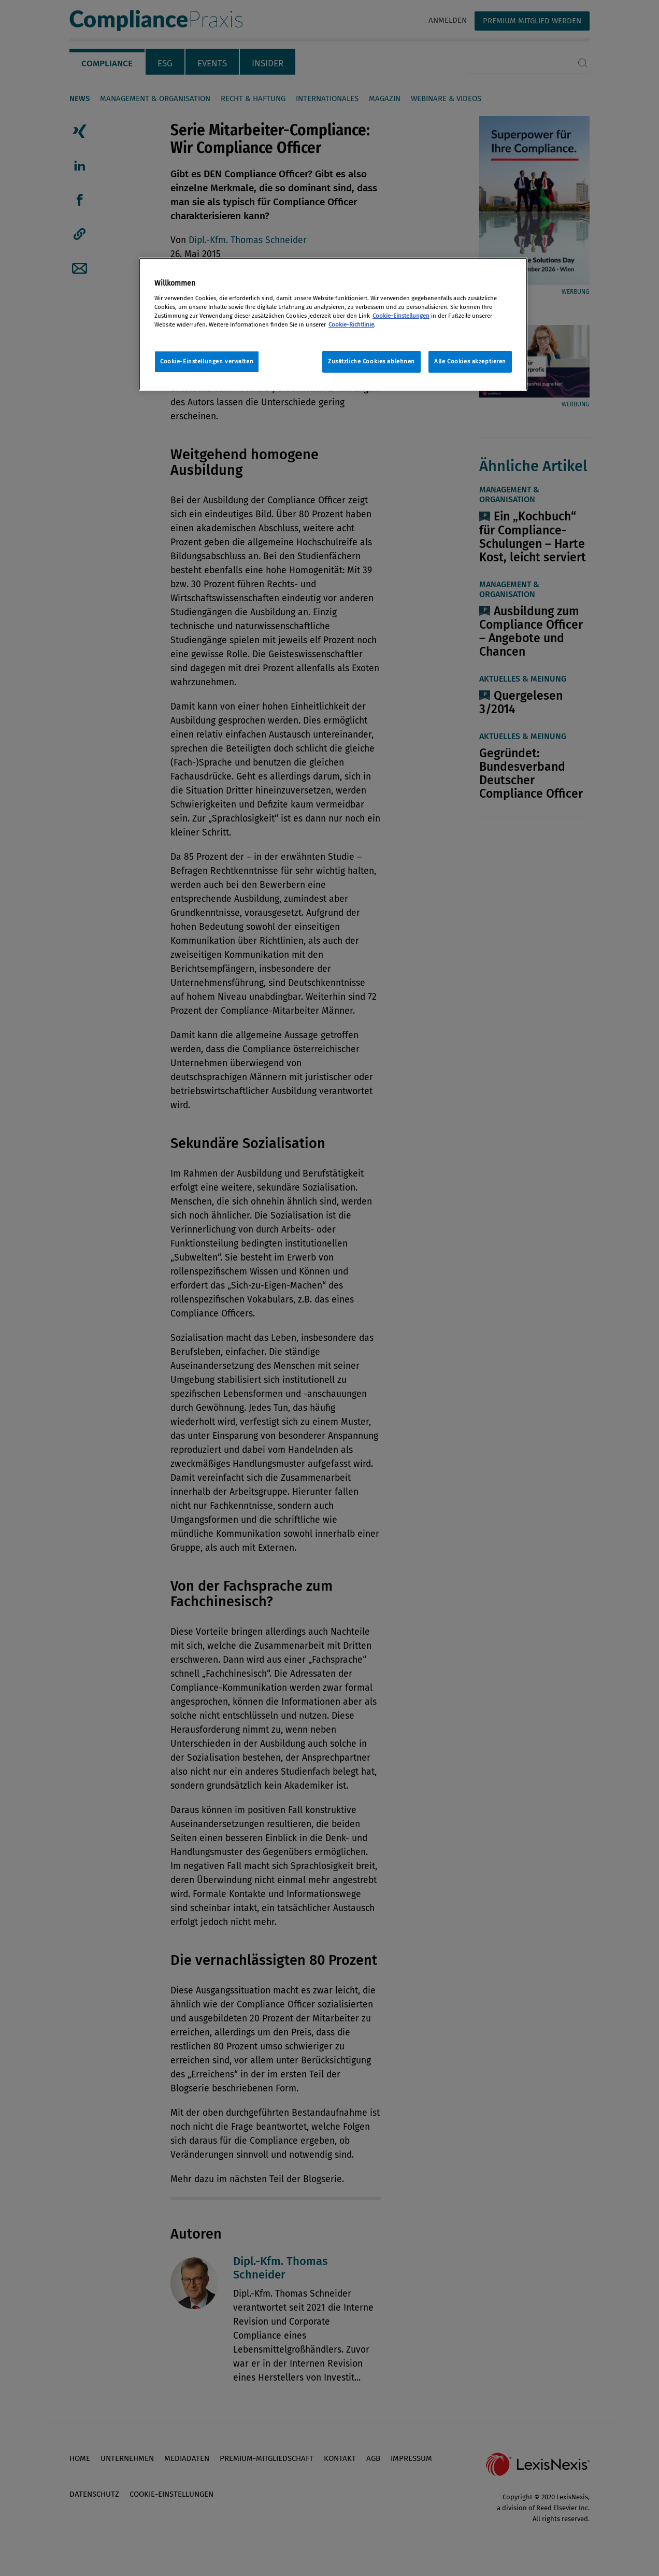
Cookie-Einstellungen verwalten (206, 361)
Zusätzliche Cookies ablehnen (371, 361)
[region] (333, 324)
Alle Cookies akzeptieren (470, 361)
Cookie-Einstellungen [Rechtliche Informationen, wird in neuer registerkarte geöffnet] (401, 315)
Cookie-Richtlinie (351, 324)
